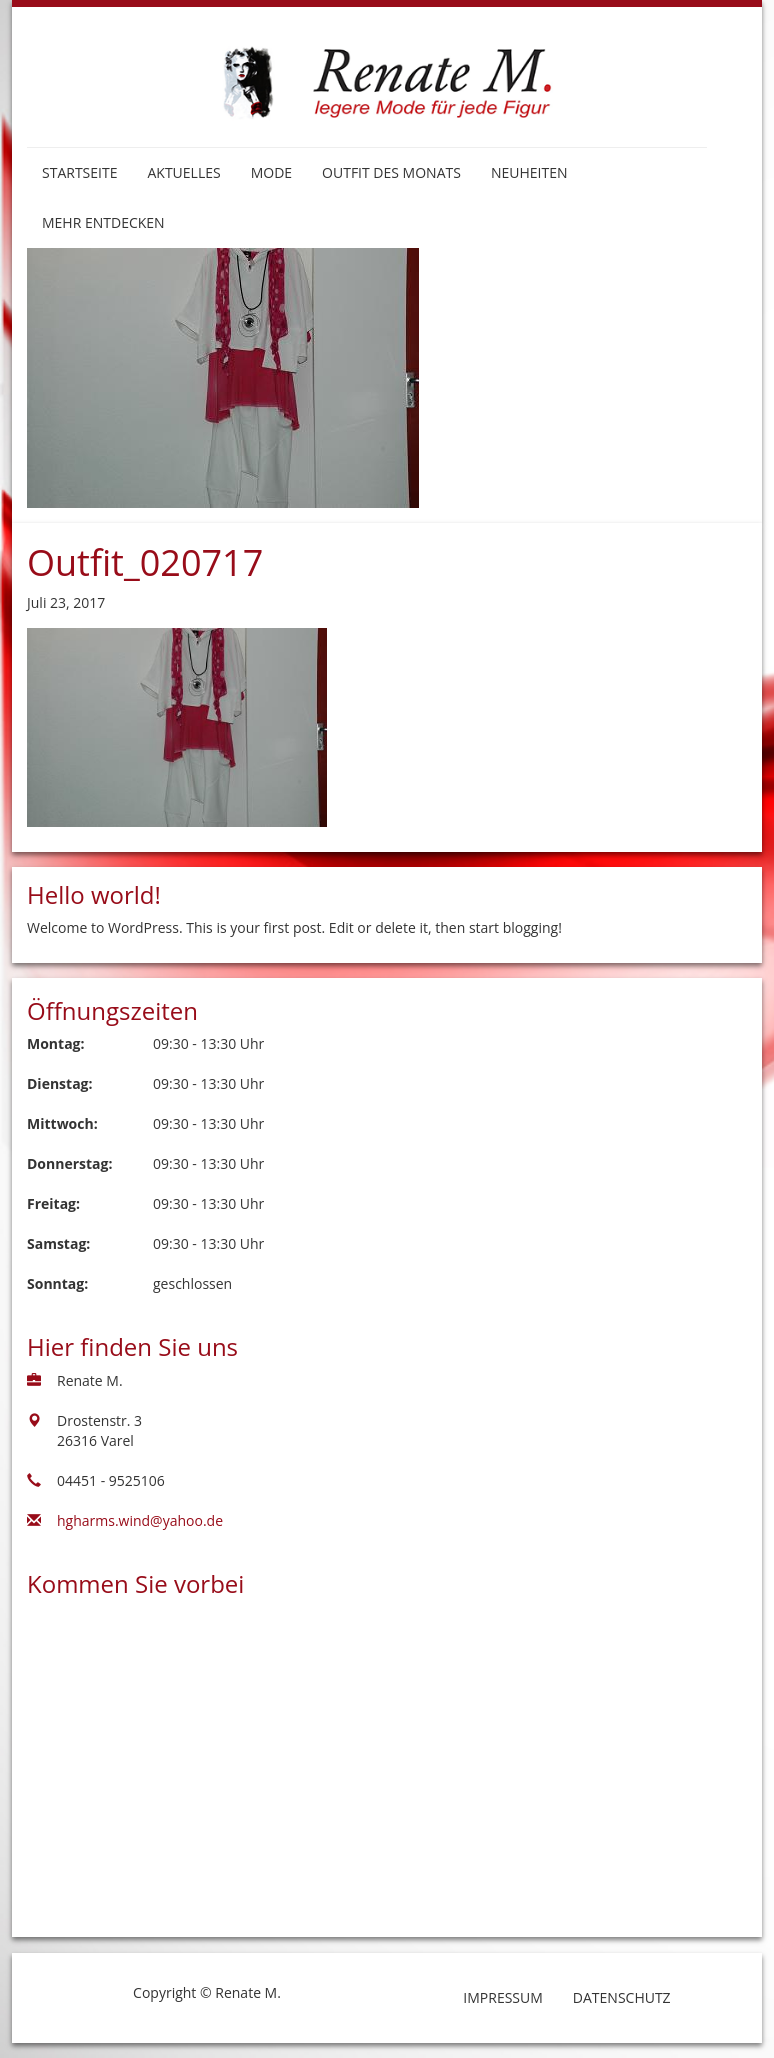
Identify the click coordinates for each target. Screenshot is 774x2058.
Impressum (503, 1997)
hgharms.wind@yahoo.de (140, 1520)
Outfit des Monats (391, 172)
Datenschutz (622, 1997)
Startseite (79, 172)
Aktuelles (183, 172)
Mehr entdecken (103, 222)
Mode (271, 172)
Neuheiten (529, 172)
